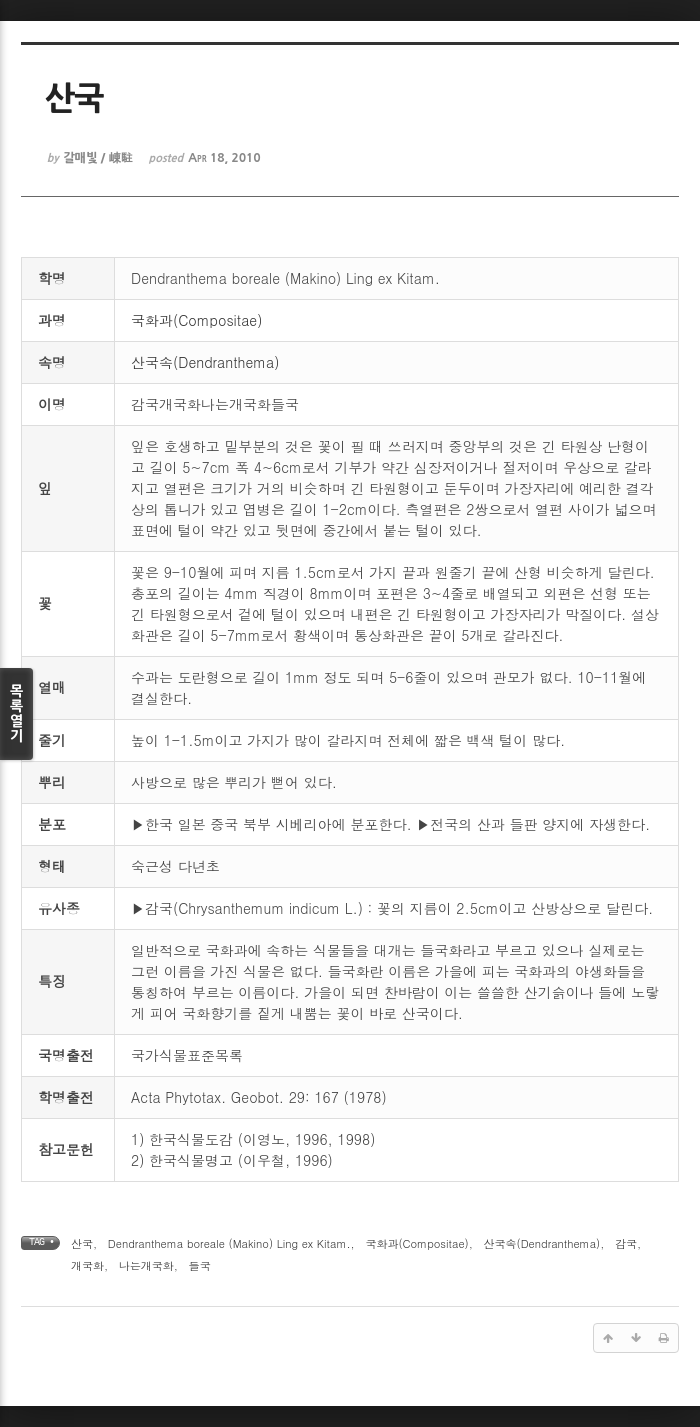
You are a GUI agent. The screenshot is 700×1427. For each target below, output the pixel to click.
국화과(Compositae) (196, 320)
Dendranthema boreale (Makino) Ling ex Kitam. (229, 1243)
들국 (200, 1265)
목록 (16, 714)
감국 (626, 1243)
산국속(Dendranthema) (205, 362)
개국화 (87, 1265)
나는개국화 (146, 1265)
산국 (82, 1243)
